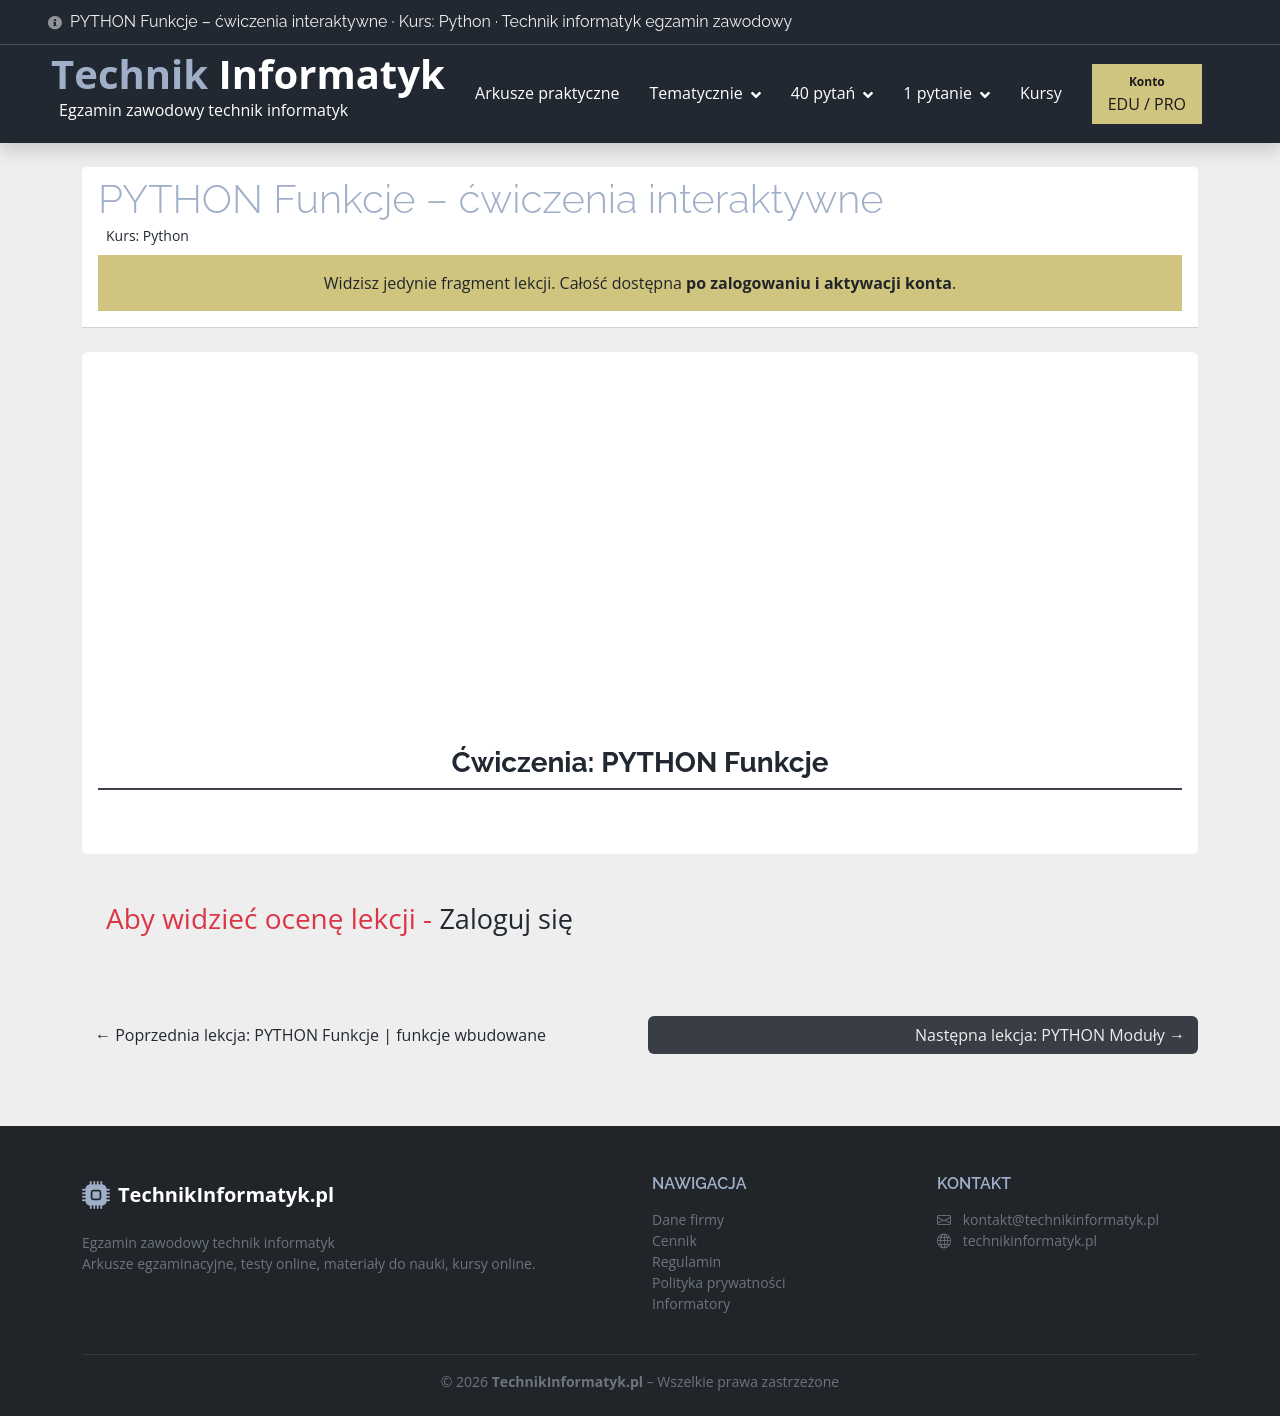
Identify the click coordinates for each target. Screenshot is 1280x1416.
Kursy (1041, 93)
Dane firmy (688, 1219)
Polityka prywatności (719, 1282)
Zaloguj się (508, 918)
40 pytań (823, 93)
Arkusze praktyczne (547, 93)
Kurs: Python (147, 235)
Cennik (674, 1240)
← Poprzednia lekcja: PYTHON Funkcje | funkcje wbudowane (320, 1035)
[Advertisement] (640, 542)
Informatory (691, 1303)
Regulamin (686, 1261)
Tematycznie (695, 93)
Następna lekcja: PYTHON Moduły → (1050, 1035)
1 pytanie (937, 93)
